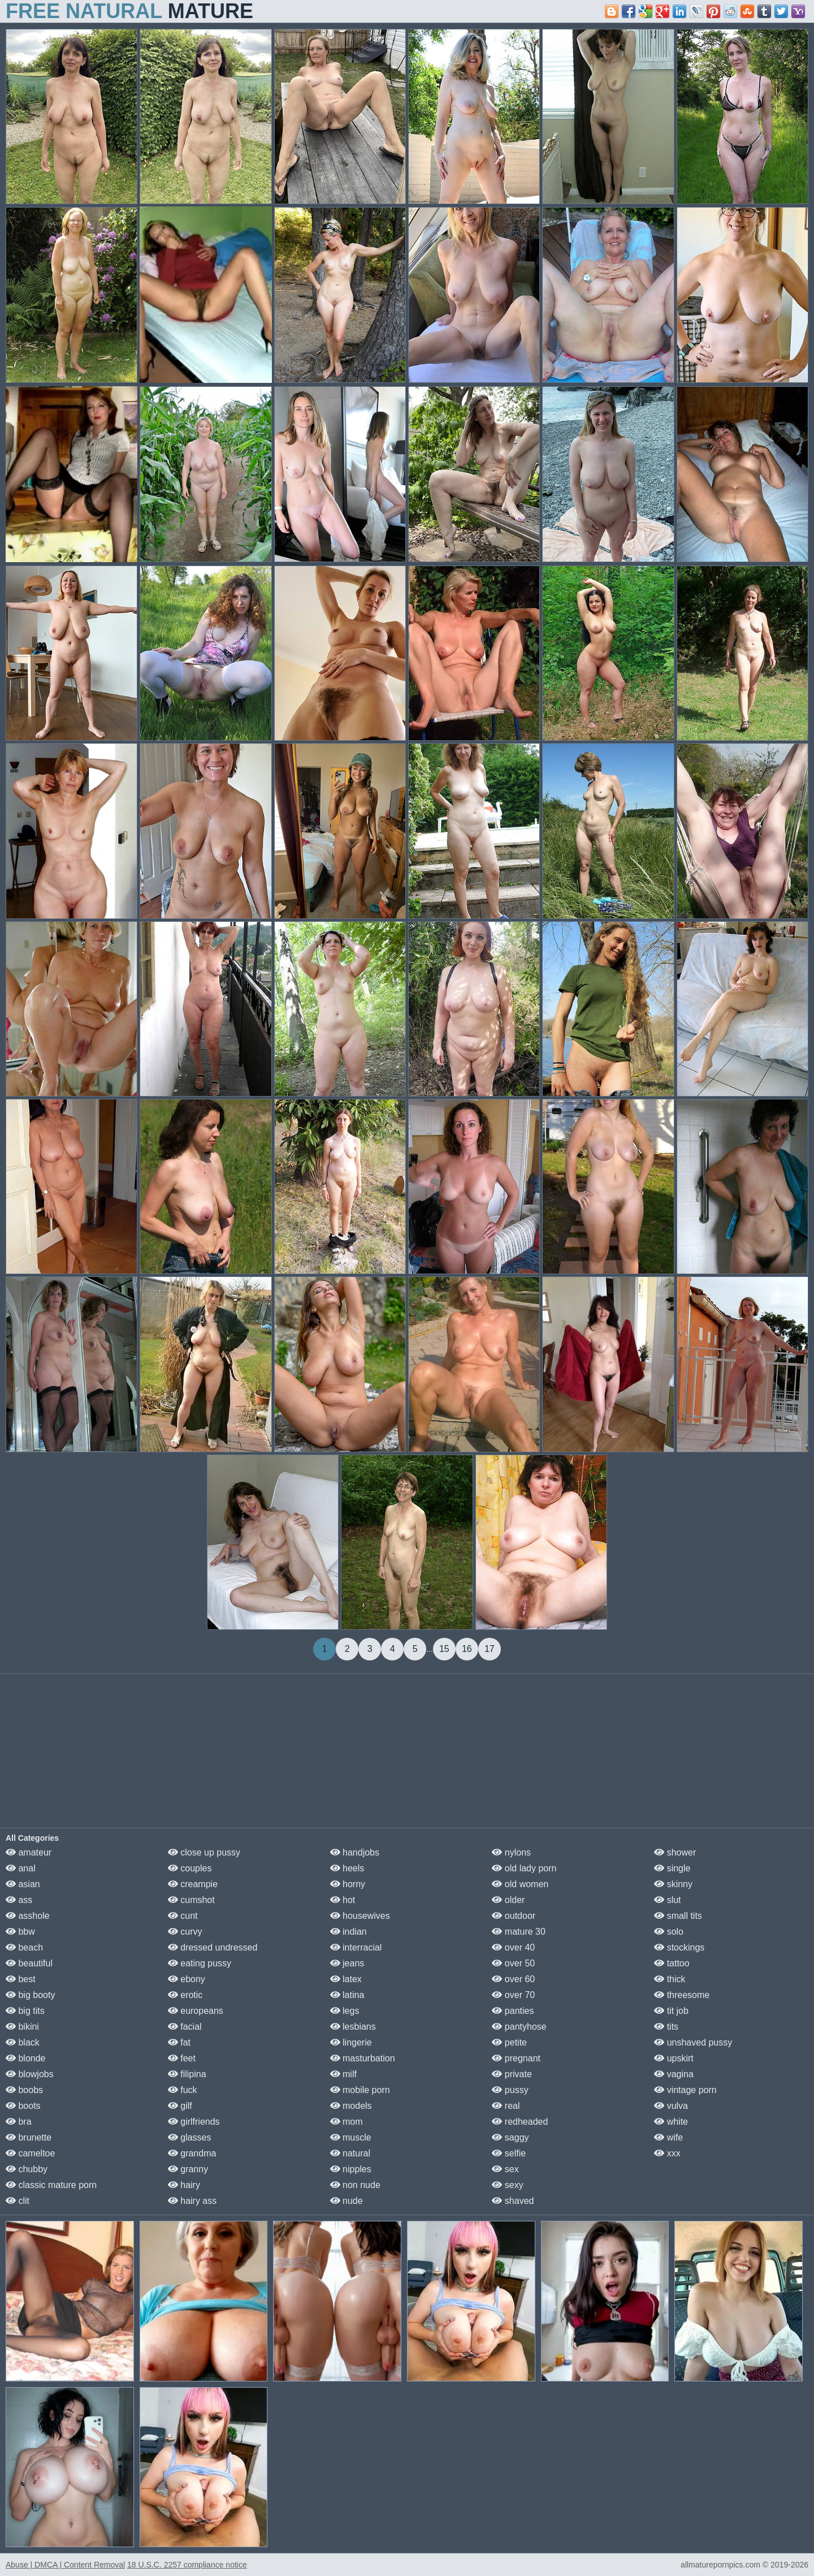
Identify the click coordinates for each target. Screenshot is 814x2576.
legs (345, 2011)
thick (669, 1979)
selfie (509, 2153)
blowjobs (30, 2074)
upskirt (674, 2058)
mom (346, 2121)
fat (179, 2042)
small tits (678, 1916)
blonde (26, 2058)
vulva (671, 2106)
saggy (510, 2137)
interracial (356, 1947)
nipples (350, 2169)
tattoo (671, 1963)
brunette (28, 2137)
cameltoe (30, 2153)
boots (23, 2106)
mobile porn (360, 2090)
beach (24, 1947)
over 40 (513, 1947)
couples (190, 1868)
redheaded (520, 2121)
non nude (355, 2185)
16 (467, 1649)
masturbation (362, 2058)
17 (489, 1649)
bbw (20, 1931)
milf (343, 2074)
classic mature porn (51, 2185)
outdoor (513, 1916)
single (672, 1868)
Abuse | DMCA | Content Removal (65, 2564)
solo (668, 1931)
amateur (28, 1852)
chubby (26, 2169)
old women (520, 1884)
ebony (186, 1979)
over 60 (513, 1979)
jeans (347, 1963)
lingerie (351, 2042)
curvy (185, 1931)
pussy (510, 2090)
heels (347, 1868)
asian (23, 1884)
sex (505, 2169)
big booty (30, 1995)
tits (666, 2026)
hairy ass (192, 2201)
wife (668, 2137)
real (505, 2106)
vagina (674, 2074)
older (508, 1900)
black (23, 2042)
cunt (183, 1916)
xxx (667, 2153)
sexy (507, 2185)
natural (350, 2153)
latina (347, 1995)
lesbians (353, 2026)
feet (182, 2058)
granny (188, 2169)
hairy (184, 2185)
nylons (511, 1852)
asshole (28, 1916)
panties (513, 2011)
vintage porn (685, 2090)
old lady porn (524, 1868)
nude (346, 2201)
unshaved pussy (693, 2042)
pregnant (516, 2058)
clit (17, 2201)
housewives (360, 1916)
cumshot (191, 1900)
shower (675, 1852)
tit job (671, 2011)
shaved (513, 2201)
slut (667, 1900)
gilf (180, 2106)
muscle (350, 2137)
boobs (24, 2090)
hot (343, 1900)
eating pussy (199, 1963)
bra (19, 2121)
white (671, 2121)
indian (348, 1931)
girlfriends (194, 2121)
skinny (673, 1884)
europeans (195, 2011)
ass (19, 1900)
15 (444, 1649)
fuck (182, 2090)
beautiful (29, 1963)
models (351, 2106)
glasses (189, 2137)
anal (21, 1868)
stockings (679, 1947)
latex (346, 1979)
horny (347, 1884)
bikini (22, 2026)
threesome (681, 1995)
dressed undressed (213, 1947)
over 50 (513, 1963)
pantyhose (519, 2026)
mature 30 (518, 1931)
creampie (193, 1884)
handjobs (354, 1852)
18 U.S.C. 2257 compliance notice (187, 2564)
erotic (185, 1995)
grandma (192, 2153)
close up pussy (204, 1852)
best (21, 1979)
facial (185, 2026)
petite (509, 2042)
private (511, 2074)
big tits (25, 2011)
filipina (187, 2074)
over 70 (513, 1995)
